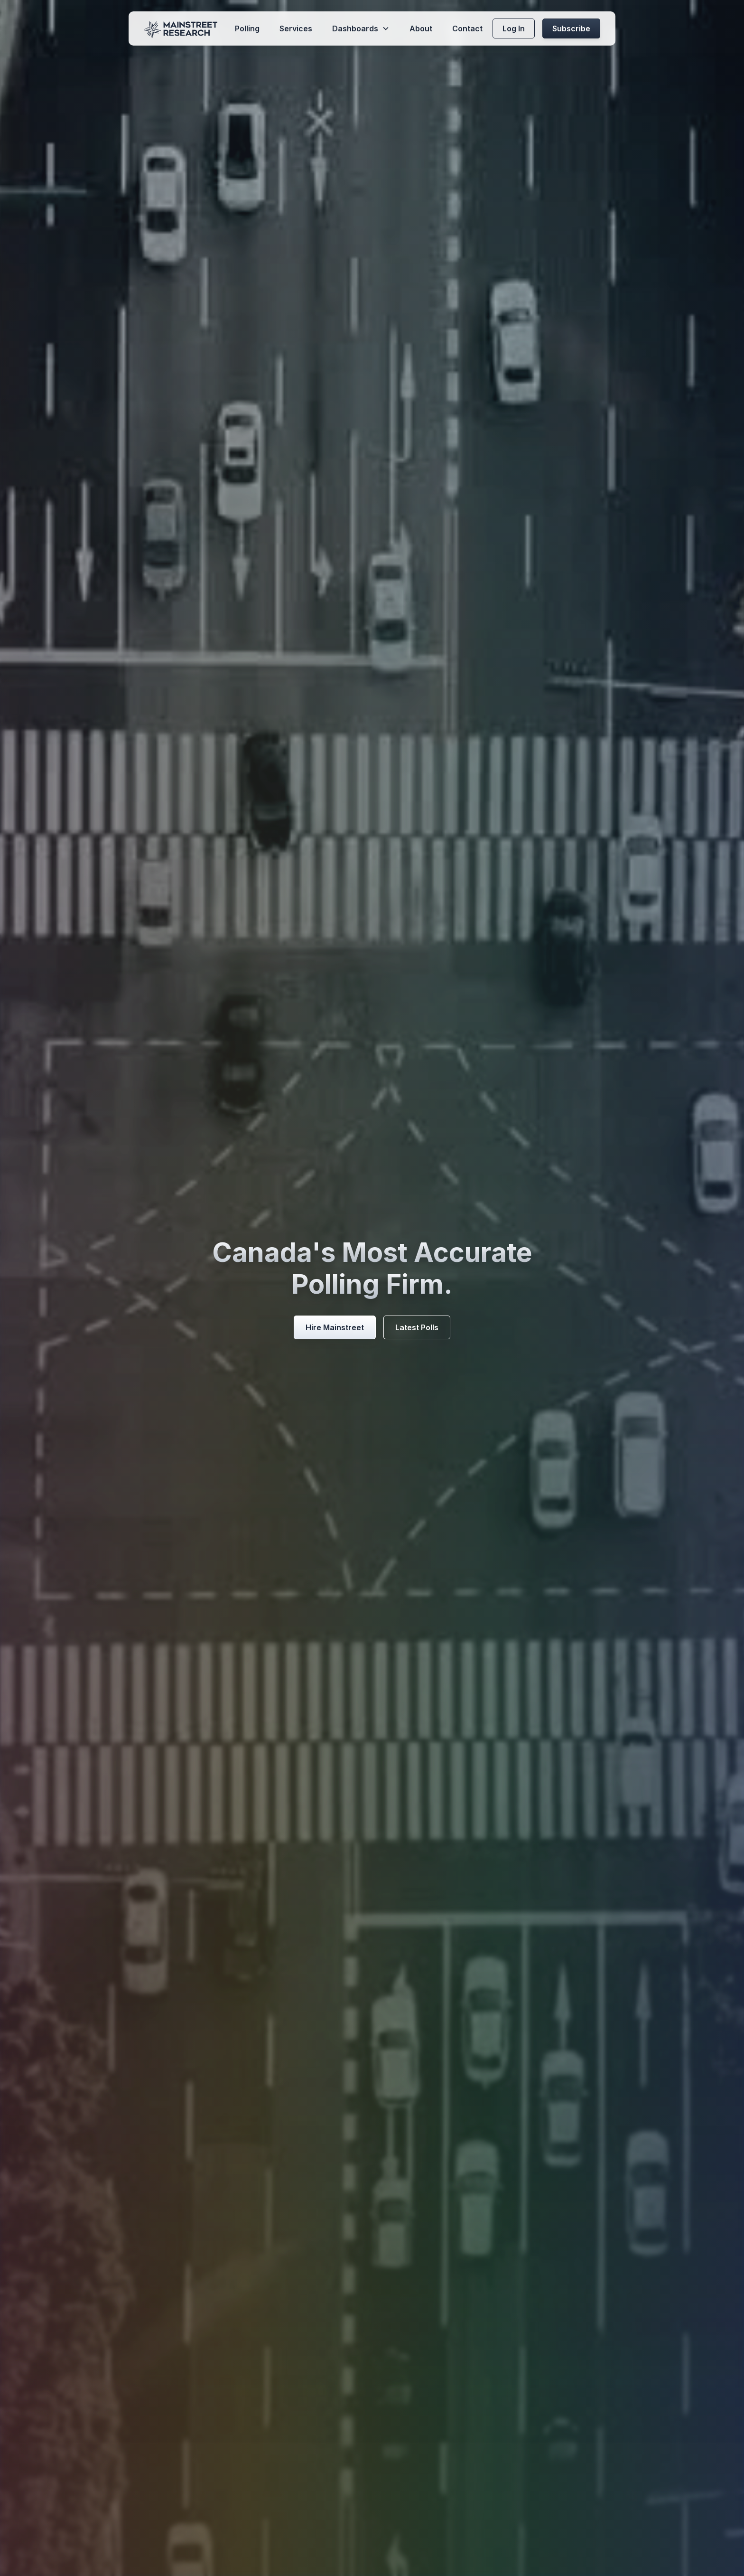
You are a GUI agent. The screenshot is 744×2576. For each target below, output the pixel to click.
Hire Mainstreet (335, 1327)
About (420, 28)
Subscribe (571, 28)
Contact (467, 28)
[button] (361, 28)
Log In (513, 28)
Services (295, 28)
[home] (181, 28)
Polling (247, 28)
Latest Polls (416, 1327)
